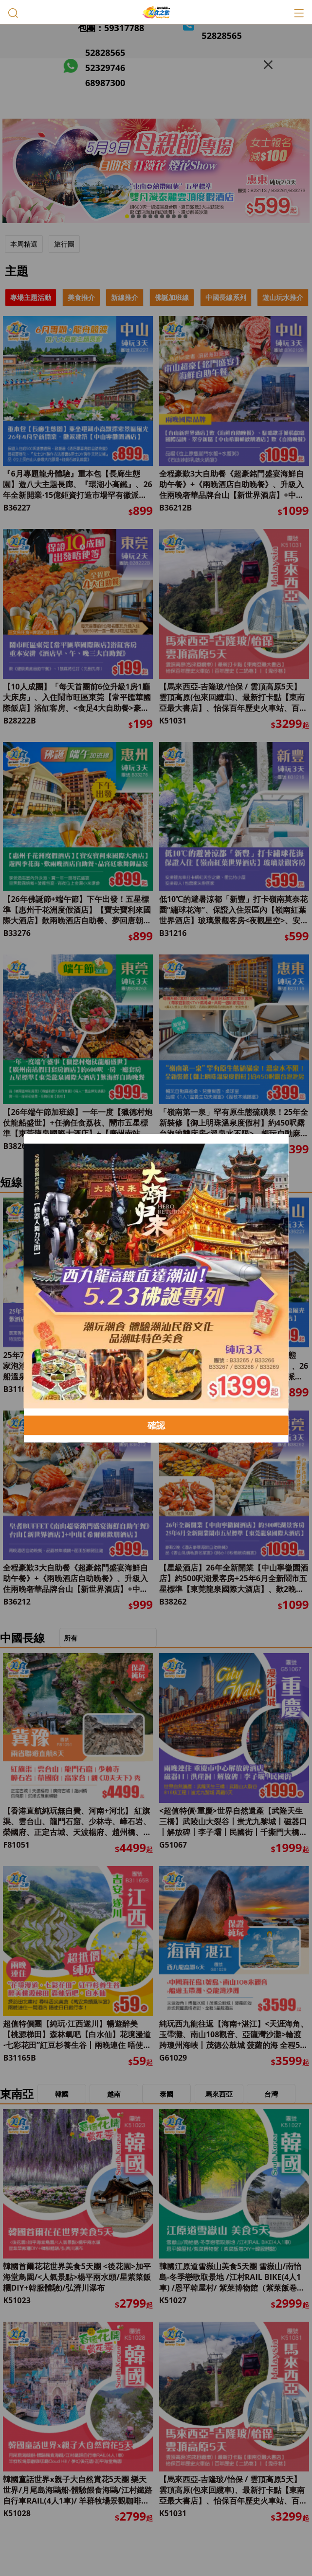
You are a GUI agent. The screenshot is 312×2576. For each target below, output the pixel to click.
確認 (156, 1425)
